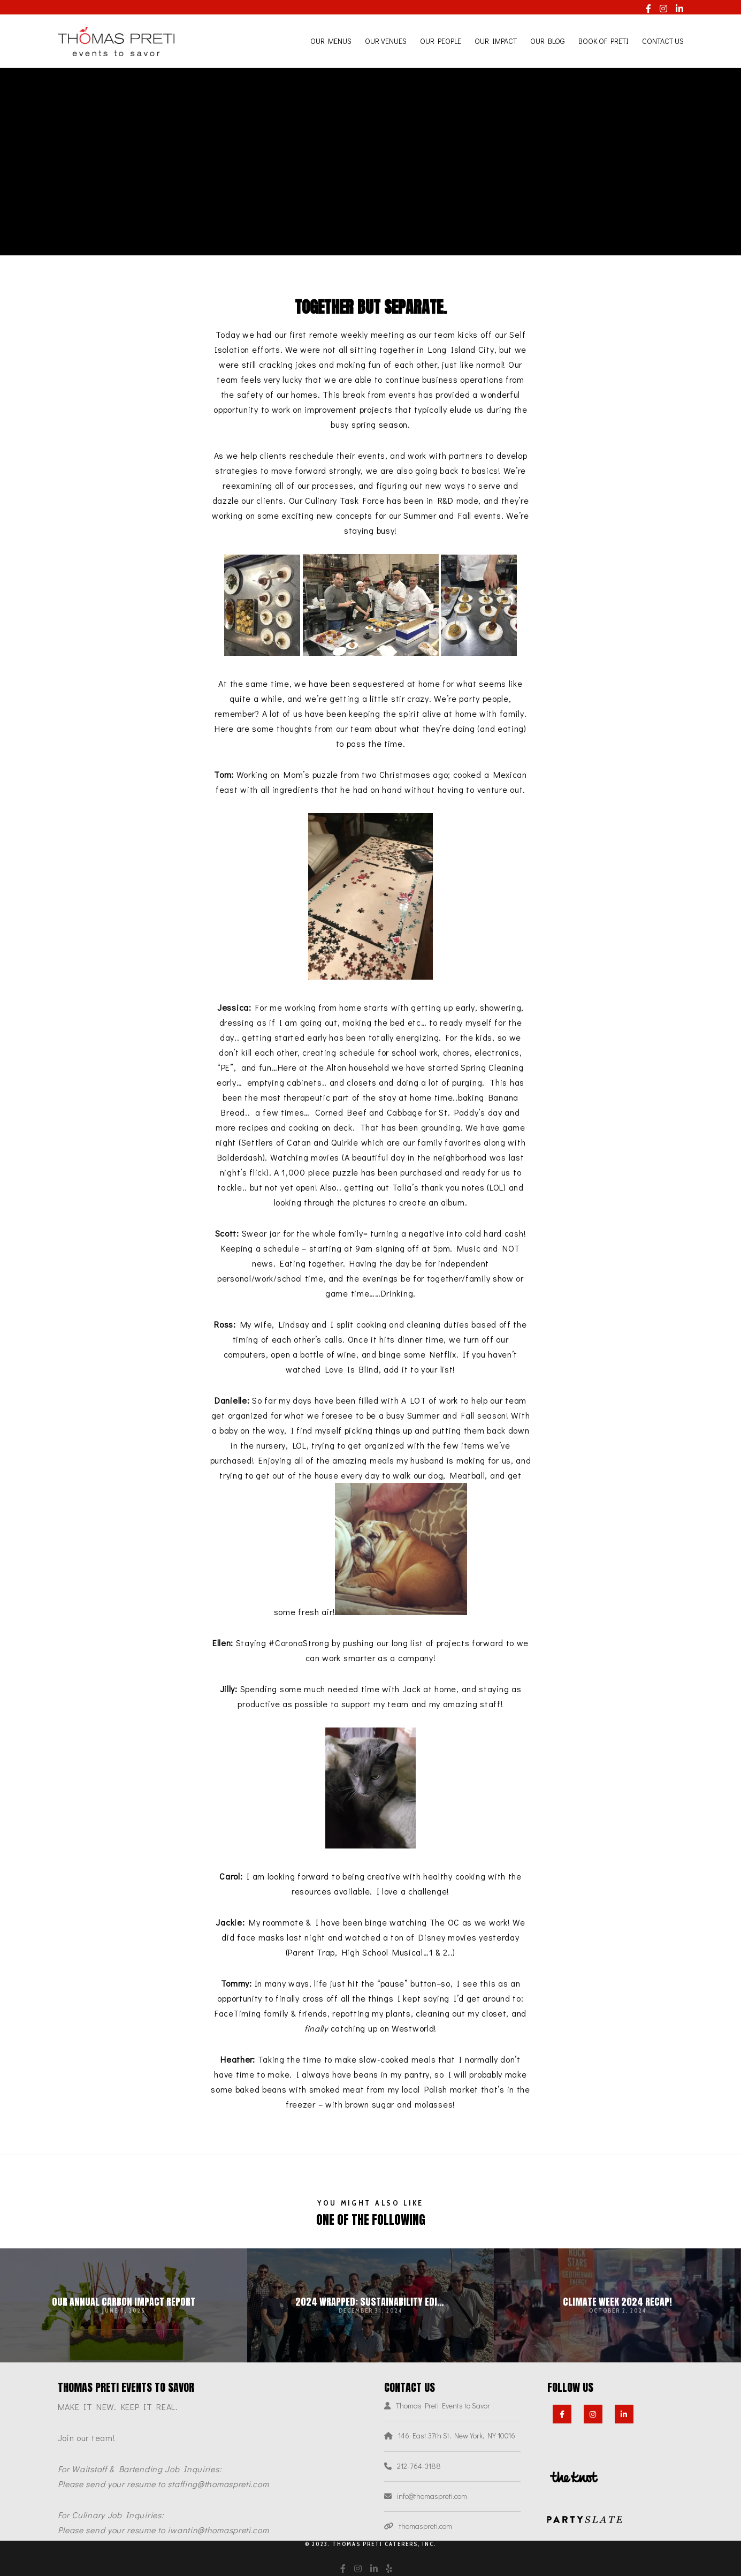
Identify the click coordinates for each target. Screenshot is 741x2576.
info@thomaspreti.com (432, 2496)
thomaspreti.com (425, 2526)
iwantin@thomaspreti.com (218, 2529)
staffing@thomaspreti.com (218, 2483)
